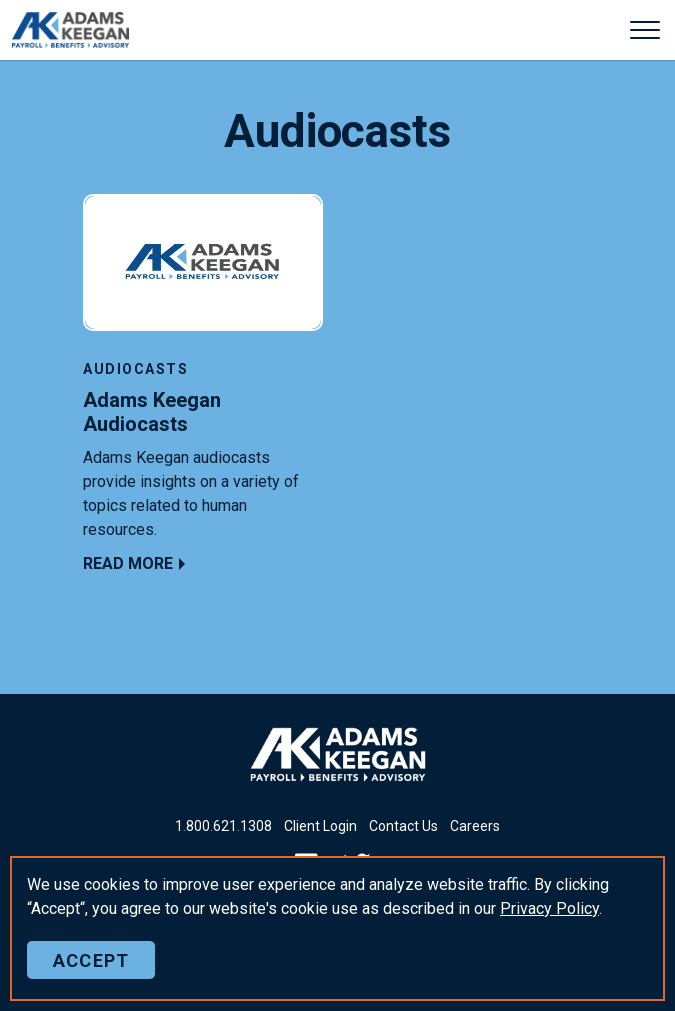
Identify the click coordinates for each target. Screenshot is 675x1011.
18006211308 (223, 826)
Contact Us (403, 826)
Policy (549, 908)
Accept (91, 960)
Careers (475, 826)
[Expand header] (645, 30)
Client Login (320, 826)
